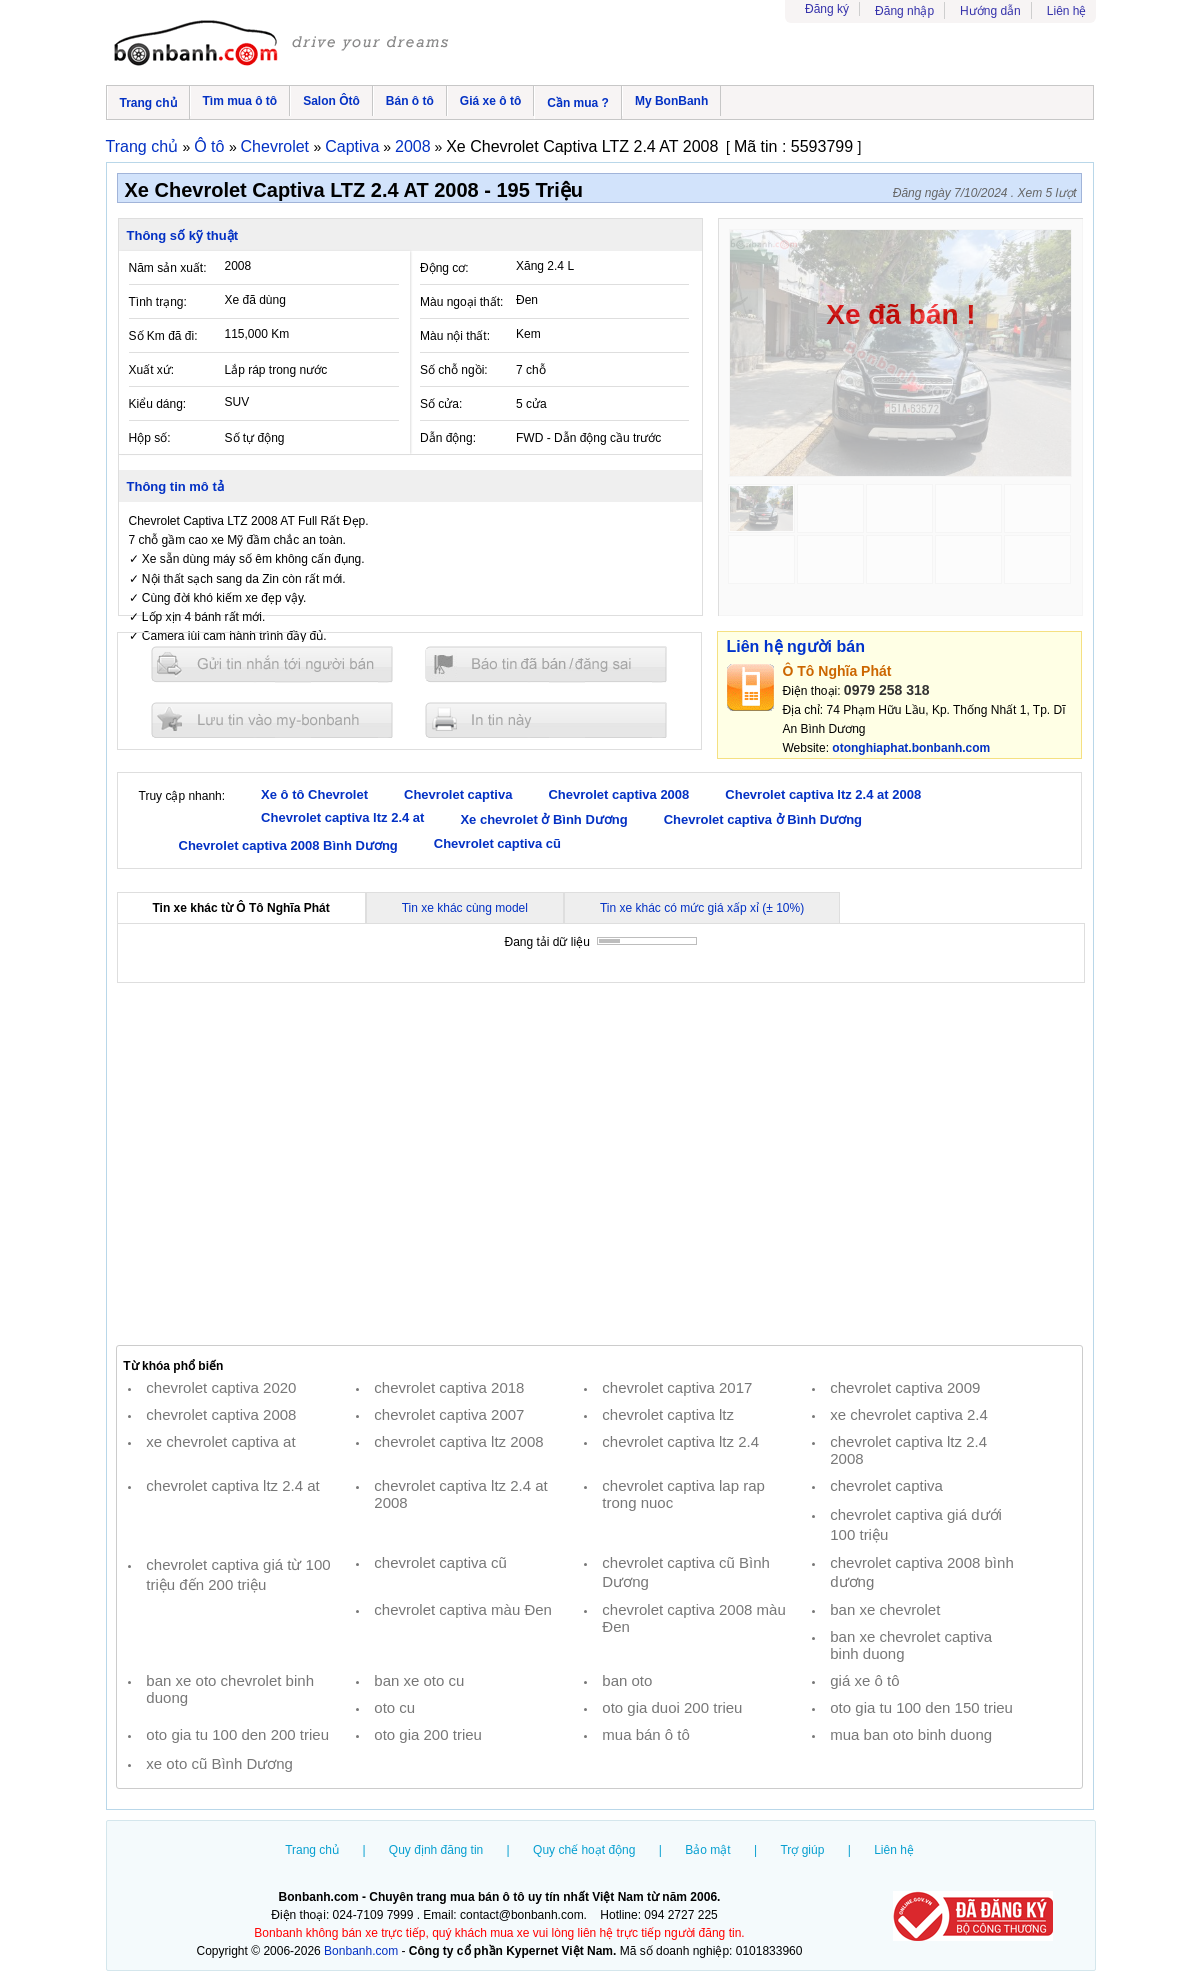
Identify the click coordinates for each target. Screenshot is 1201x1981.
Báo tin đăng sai (546, 664)
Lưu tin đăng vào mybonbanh (272, 719)
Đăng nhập (904, 11)
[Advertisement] (600, 1164)
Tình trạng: (158, 302)
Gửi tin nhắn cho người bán (272, 664)
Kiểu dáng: (158, 404)
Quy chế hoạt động (584, 1850)
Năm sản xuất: (168, 268)
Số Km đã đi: (163, 336)
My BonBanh (671, 101)
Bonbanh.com (361, 1951)
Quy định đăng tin (436, 1850)
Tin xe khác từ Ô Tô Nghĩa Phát (241, 908)
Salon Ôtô (331, 101)
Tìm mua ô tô (240, 101)
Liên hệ (1067, 11)
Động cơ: (444, 268)
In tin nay (546, 719)
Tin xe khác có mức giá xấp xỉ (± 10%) (702, 908)
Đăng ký (827, 9)
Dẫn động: (448, 438)
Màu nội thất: (455, 336)
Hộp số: (150, 438)
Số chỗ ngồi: (454, 370)
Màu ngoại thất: (461, 302)
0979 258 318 (887, 690)
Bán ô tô (410, 101)
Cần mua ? (578, 103)
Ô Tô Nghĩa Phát (837, 671)
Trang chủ (148, 103)
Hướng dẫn (990, 11)
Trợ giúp (802, 1850)
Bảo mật (707, 1850)
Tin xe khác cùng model (465, 908)
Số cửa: (441, 404)
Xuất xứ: (152, 370)
